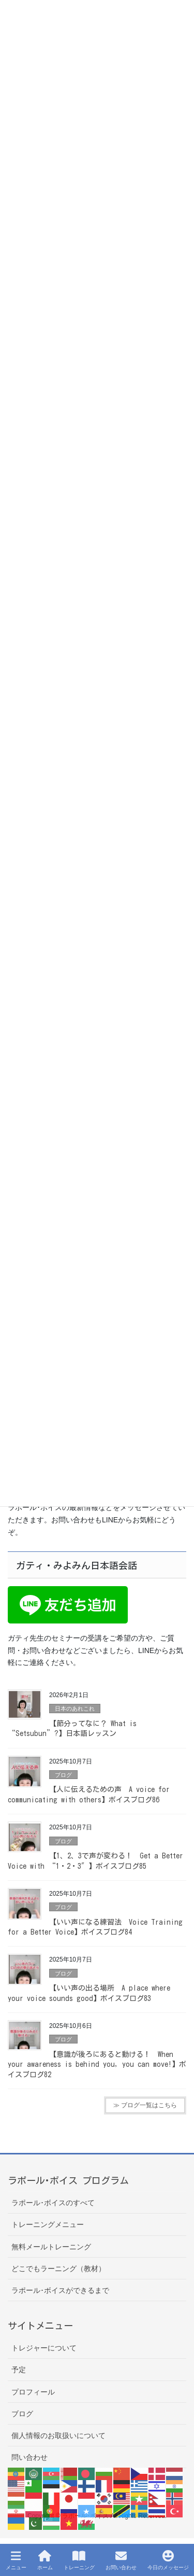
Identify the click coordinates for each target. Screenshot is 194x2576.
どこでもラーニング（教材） (58, 2268)
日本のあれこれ (75, 1708)
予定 (18, 2369)
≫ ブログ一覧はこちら (145, 2105)
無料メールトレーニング (51, 2247)
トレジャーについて (44, 2348)
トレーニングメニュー (47, 2224)
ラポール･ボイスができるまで (60, 2290)
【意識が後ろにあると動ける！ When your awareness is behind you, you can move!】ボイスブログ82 (97, 2064)
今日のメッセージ (168, 2560)
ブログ (63, 1775)
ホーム (45, 2560)
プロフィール (33, 2392)
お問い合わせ (121, 2560)
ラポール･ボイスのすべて (53, 2203)
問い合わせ (29, 2457)
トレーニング (79, 2560)
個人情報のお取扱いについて (58, 2435)
